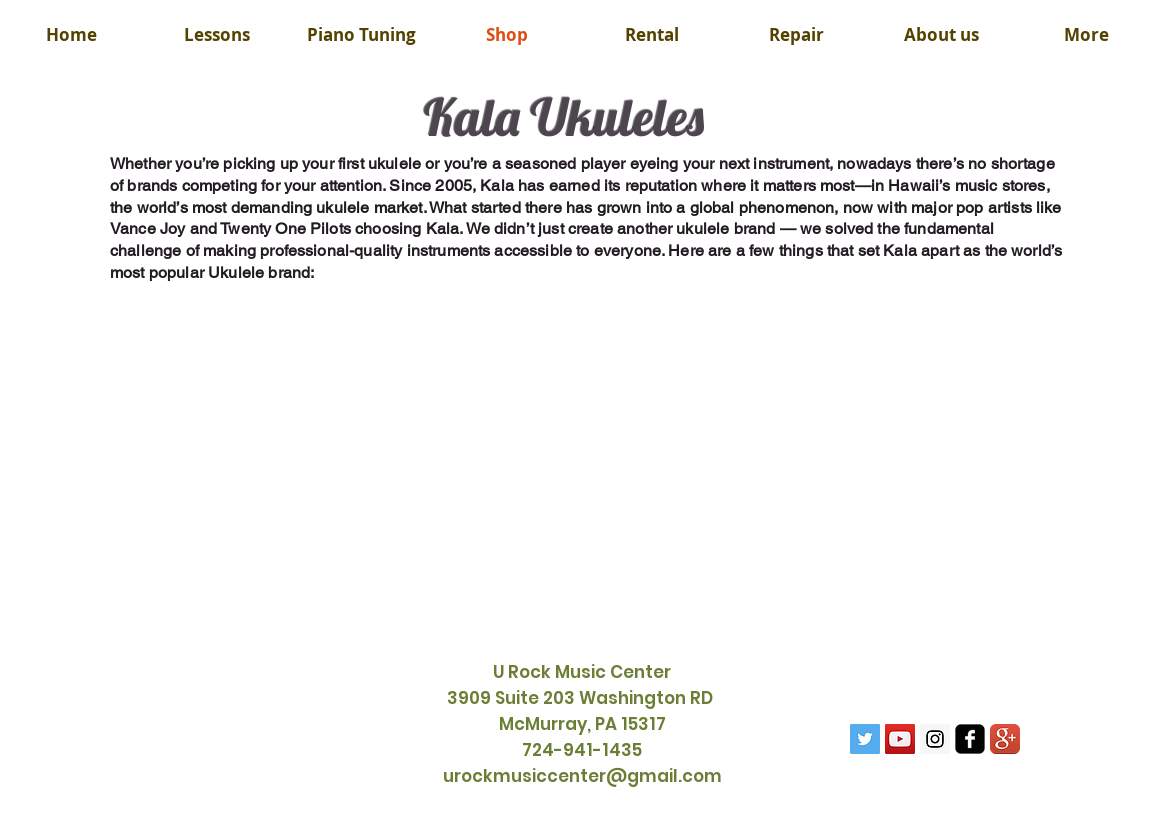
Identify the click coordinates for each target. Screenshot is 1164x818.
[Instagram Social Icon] (935, 739)
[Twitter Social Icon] (865, 739)
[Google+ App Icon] (1005, 739)
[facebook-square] (970, 739)
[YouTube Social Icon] (900, 739)
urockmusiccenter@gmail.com (582, 776)
